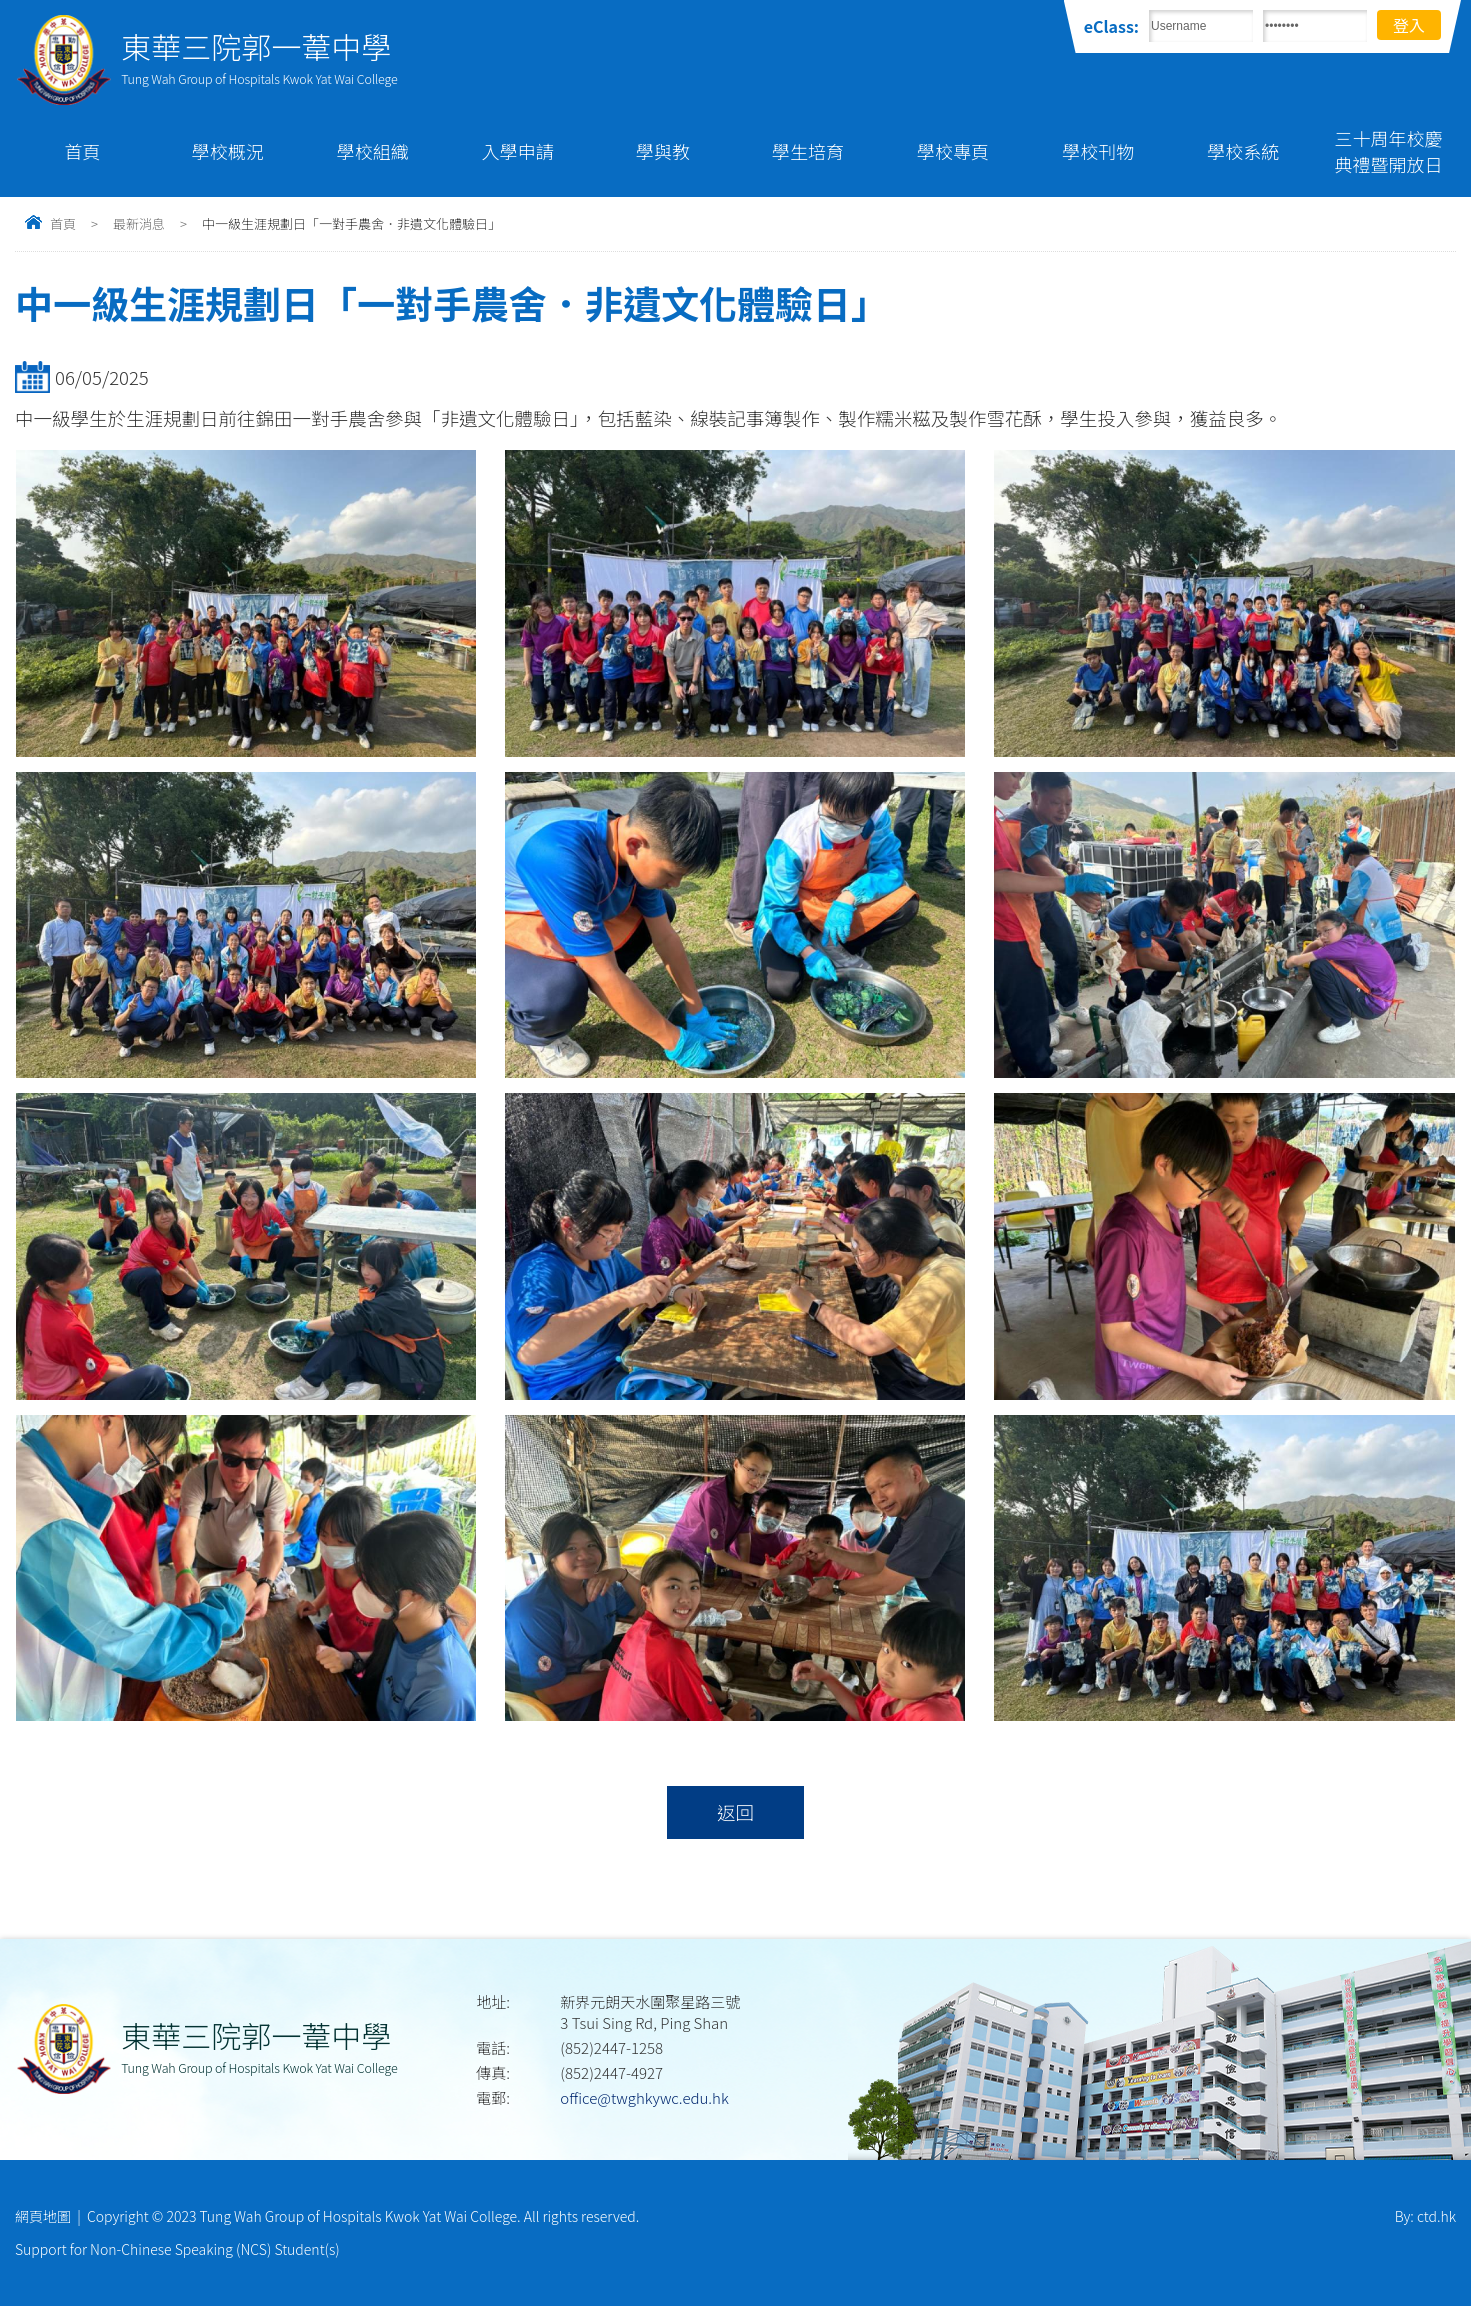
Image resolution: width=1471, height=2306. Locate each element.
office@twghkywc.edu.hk (644, 2097)
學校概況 (228, 151)
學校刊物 (1098, 151)
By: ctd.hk (1425, 2216)
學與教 (663, 151)
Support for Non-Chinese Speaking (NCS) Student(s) (177, 2249)
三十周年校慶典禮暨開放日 (1388, 151)
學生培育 (808, 151)
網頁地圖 (43, 2216)
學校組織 (373, 151)
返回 (735, 1812)
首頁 (83, 151)
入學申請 (518, 151)
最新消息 (139, 223)
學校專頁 (953, 151)
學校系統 (1243, 151)
